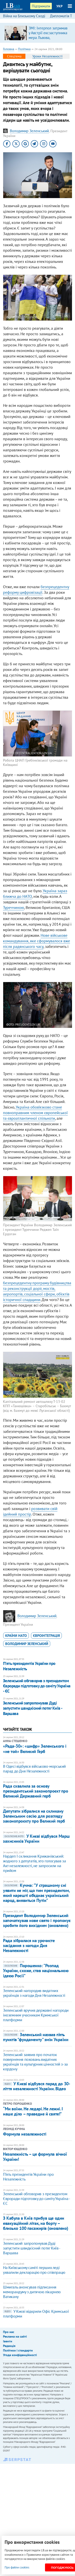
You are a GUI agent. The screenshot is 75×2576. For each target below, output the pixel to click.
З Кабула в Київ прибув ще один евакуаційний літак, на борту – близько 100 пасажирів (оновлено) (35, 2223)
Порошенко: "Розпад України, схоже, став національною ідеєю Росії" (35, 1970)
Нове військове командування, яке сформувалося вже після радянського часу (36, 941)
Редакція (9, 2346)
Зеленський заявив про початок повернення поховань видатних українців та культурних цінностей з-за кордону (35, 2062)
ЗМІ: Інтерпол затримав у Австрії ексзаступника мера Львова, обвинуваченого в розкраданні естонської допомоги (48, 40)
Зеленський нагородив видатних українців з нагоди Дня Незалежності (34, 1993)
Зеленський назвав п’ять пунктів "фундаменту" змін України (35, 2037)
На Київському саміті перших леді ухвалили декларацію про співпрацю (34, 2270)
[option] (37, 33)
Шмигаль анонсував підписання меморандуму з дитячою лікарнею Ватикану (32, 2291)
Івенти (7, 2341)
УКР (59, 6)
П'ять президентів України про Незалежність (29, 1666)
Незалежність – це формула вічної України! (35, 2156)
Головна (8, 49)
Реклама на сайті (15, 2336)
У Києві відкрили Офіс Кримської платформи (36, 2314)
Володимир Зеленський (26, 1643)
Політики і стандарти (18, 2350)
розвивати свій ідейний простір (30, 1511)
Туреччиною (13, 907)
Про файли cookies (17, 2567)
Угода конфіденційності (20, 2355)
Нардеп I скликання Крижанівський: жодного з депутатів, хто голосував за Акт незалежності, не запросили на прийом (34, 1863)
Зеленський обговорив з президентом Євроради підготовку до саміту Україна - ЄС (36, 1686)
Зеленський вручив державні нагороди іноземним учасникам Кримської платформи (36, 2015)
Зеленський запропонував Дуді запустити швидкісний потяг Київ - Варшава (32, 1708)
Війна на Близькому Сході (24, 16)
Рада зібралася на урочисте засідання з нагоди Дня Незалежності (29, 1945)
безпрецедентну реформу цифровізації (36, 589)
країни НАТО (16, 1635)
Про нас (8, 2332)
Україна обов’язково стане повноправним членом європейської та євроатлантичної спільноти (35, 1113)
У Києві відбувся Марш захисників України (36, 1838)
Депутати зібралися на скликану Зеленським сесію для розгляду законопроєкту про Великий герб (34, 1816)
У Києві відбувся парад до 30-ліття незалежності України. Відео (36, 2086)
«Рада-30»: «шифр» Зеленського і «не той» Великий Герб (34, 1748)
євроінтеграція (46, 1635)
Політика (24, 49)
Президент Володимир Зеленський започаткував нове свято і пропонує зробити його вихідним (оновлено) (37, 1920)
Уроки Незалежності (47, 56)
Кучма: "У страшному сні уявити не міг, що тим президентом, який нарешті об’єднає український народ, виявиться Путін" (36, 1892)
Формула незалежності (24, 2134)
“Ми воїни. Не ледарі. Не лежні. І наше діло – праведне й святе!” (33, 2111)
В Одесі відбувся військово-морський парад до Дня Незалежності (34, 1769)
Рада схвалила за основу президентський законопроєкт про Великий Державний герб (35, 1791)
